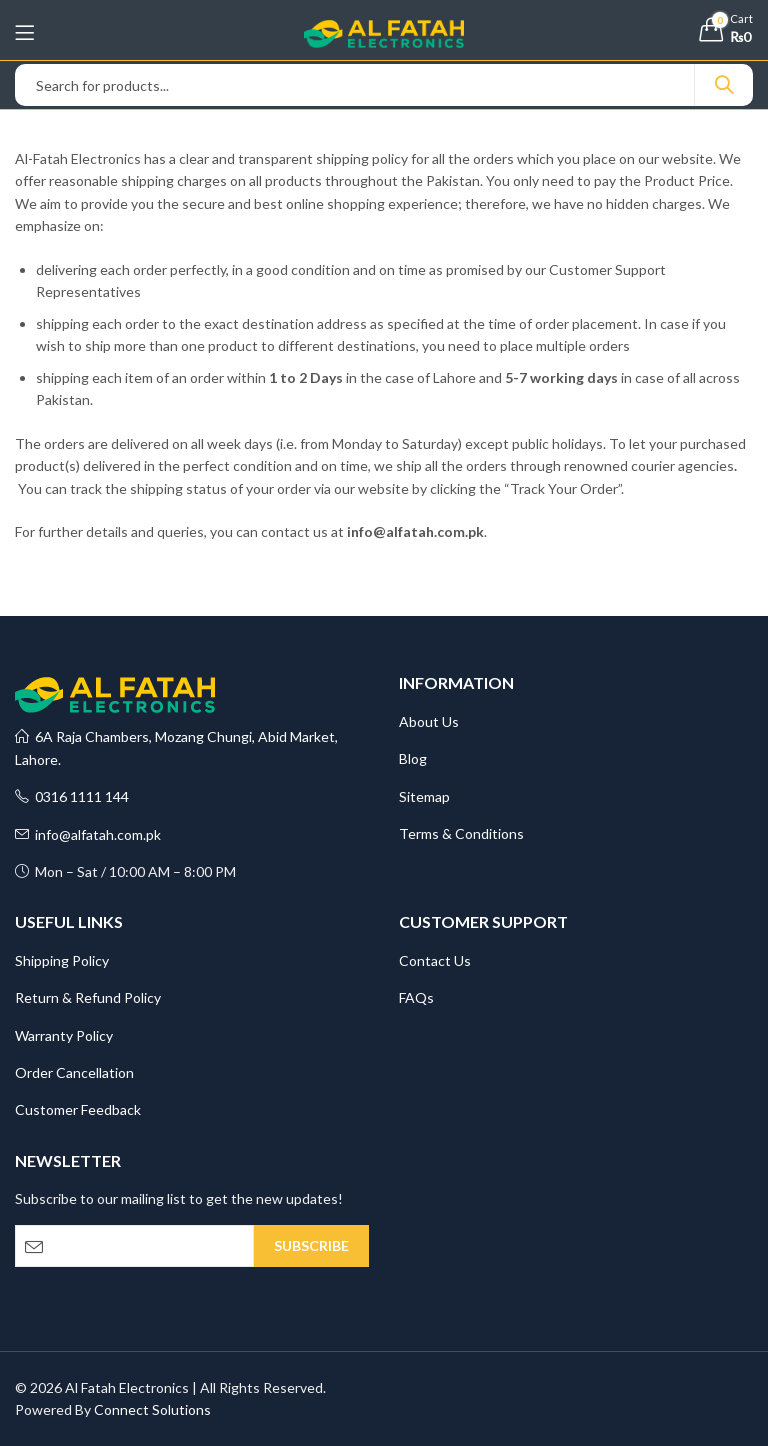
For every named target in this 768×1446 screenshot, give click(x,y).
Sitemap (424, 796)
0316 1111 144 (72, 796)
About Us (429, 721)
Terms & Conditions (461, 833)
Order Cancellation (74, 1072)
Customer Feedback (78, 1109)
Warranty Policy (64, 1035)
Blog (413, 758)
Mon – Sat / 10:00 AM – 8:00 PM (125, 871)
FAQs (416, 997)
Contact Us (435, 960)
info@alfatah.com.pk (88, 834)
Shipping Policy (62, 960)
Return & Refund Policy (88, 997)
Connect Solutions (152, 1409)
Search (724, 85)
